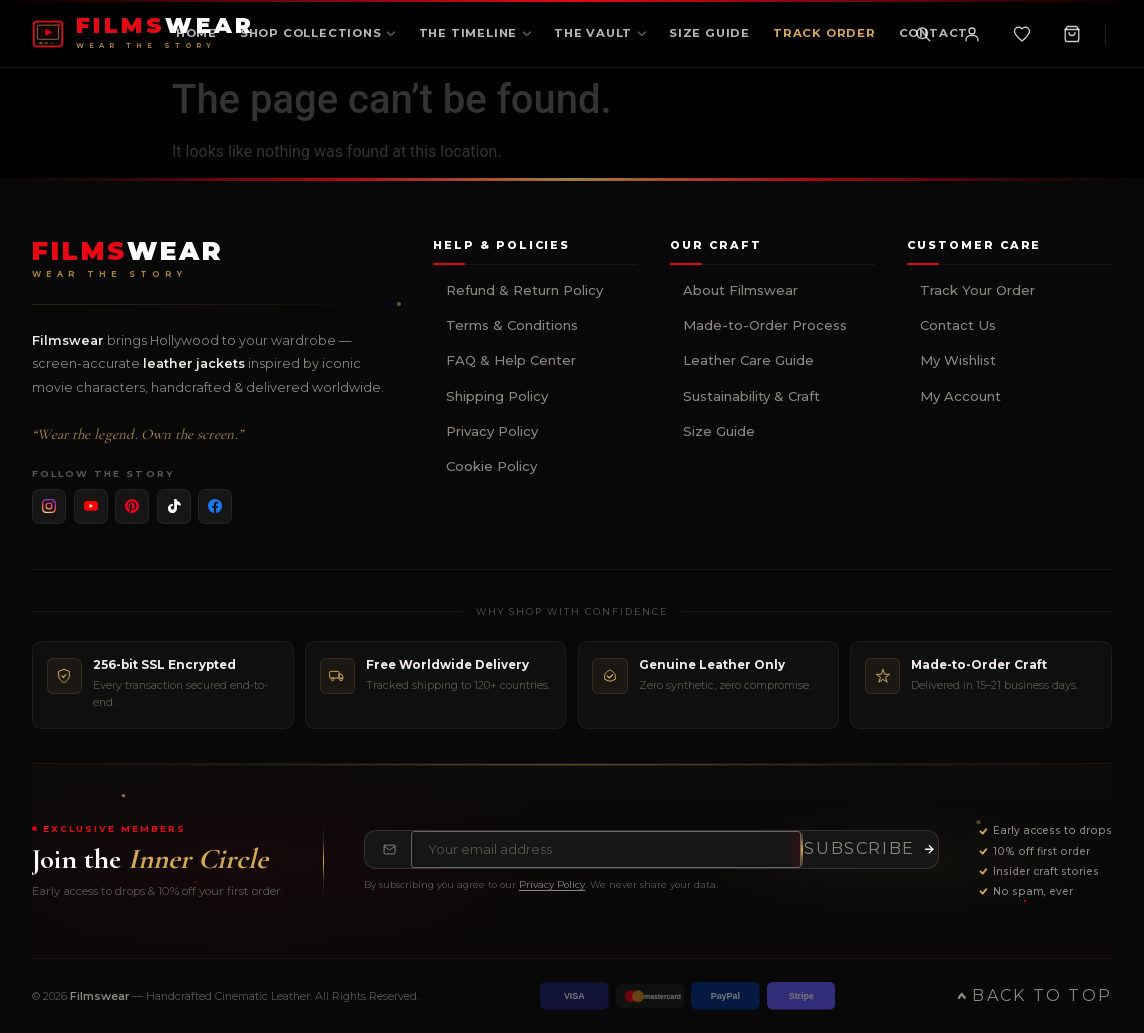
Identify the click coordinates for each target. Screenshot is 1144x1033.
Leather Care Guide (748, 360)
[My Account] (972, 34)
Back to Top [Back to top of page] (1034, 995)
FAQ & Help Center (511, 360)
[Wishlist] (1022, 34)
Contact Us (958, 325)
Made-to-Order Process (765, 325)
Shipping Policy (497, 396)
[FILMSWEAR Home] (143, 33)
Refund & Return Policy (524, 290)
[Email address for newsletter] (606, 849)
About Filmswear (740, 290)
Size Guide (719, 431)
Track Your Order (977, 290)
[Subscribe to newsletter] (869, 849)
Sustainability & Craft (751, 396)
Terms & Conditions (512, 325)
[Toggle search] (923, 34)
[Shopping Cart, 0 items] (1072, 34)
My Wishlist (958, 360)
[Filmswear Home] (128, 259)
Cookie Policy (491, 466)
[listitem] (49, 506)
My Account (960, 396)
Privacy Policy (492, 431)
